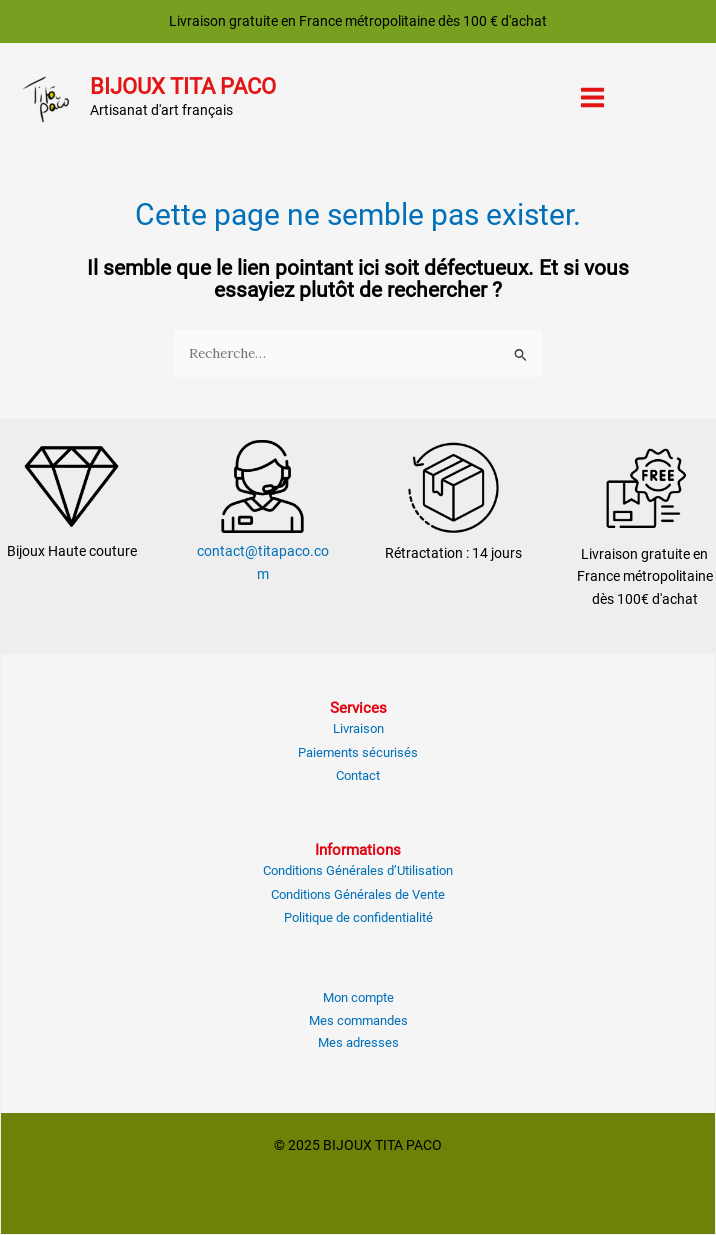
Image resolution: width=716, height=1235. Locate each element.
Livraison (358, 728)
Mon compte (358, 997)
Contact (358, 775)
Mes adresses (358, 1042)
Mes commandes (358, 1020)
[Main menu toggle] (593, 98)
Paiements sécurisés (358, 752)
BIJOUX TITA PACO (183, 86)
